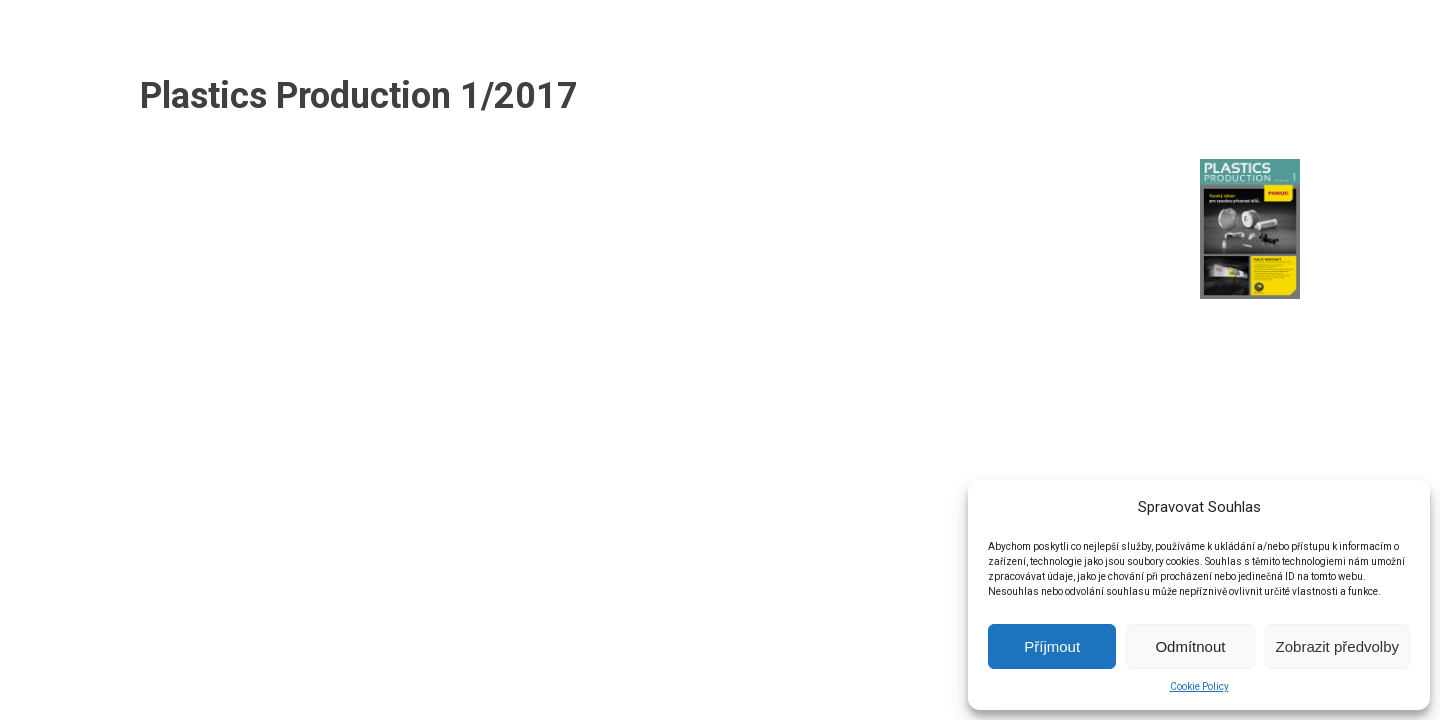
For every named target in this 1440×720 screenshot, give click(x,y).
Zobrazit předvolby (1337, 646)
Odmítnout (1190, 646)
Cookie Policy (1199, 686)
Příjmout (1052, 646)
